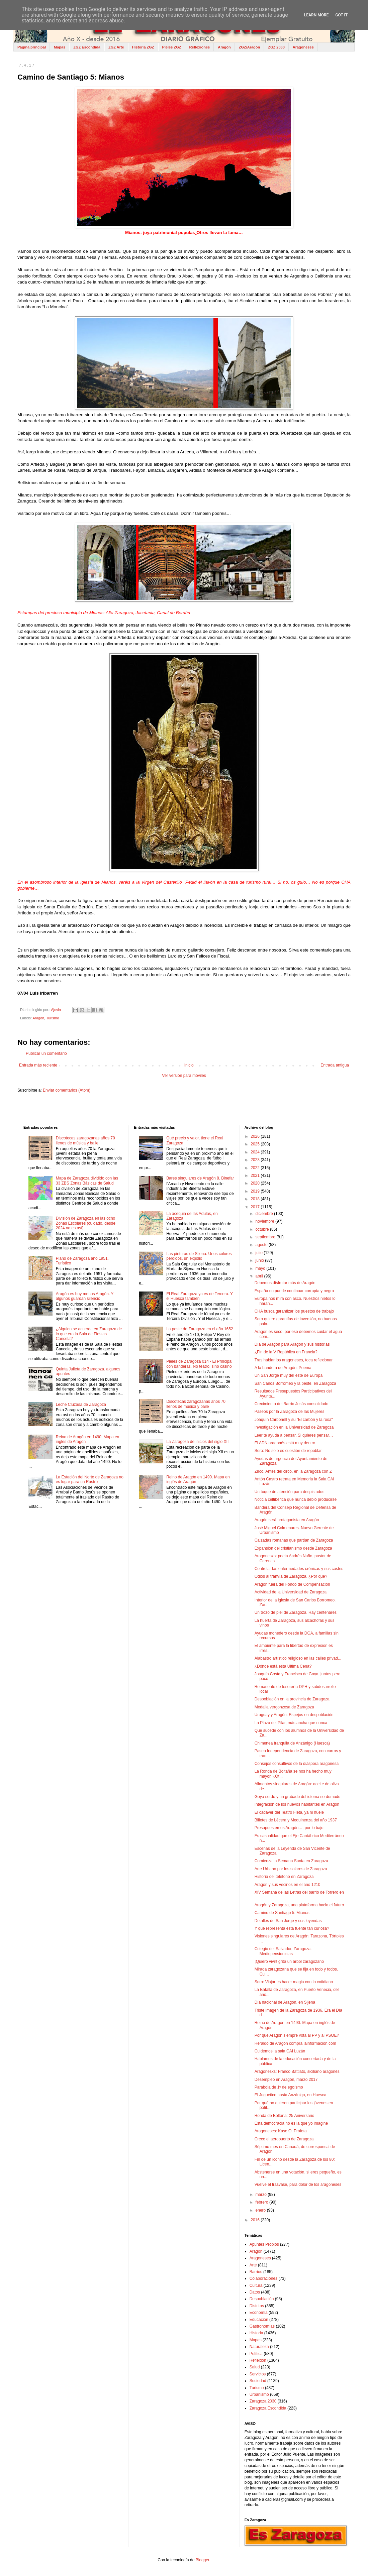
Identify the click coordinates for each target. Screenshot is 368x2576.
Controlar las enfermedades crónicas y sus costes (299, 1568)
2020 (256, 1183)
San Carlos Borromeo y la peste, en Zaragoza (295, 1383)
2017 (256, 1207)
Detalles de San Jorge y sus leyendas (288, 1920)
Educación (259, 2319)
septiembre (266, 1237)
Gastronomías (262, 2326)
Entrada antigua (334, 1065)
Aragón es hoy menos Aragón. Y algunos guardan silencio (84, 1296)
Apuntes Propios (264, 2244)
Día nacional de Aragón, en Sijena (285, 2002)
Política (256, 2353)
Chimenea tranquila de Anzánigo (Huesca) (292, 1743)
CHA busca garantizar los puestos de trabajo (294, 1311)
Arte (253, 2265)
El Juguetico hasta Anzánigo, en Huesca (291, 2095)
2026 (256, 1136)
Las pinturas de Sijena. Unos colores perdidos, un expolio (199, 1256)
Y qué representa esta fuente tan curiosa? (292, 1928)
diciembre (265, 1213)
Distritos (257, 2306)
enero (261, 2210)
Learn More (316, 15)
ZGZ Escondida (86, 47)
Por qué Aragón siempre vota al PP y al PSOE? (297, 2035)
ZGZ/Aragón (249, 47)
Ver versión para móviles (184, 1075)
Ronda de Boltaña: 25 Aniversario (284, 2115)
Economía (259, 2312)
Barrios (256, 2271)
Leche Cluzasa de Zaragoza (81, 1404)
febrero (262, 2202)
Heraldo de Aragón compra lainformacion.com (295, 2043)
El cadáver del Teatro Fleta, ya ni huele (289, 1812)
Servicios (258, 2374)
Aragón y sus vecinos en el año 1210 (287, 1884)
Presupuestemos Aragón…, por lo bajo (289, 1827)
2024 (256, 1152)
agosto (262, 1244)
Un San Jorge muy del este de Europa (289, 1375)
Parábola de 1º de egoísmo (279, 2087)
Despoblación (262, 2299)
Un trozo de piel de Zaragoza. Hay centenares (296, 1612)
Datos (255, 2292)
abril (260, 1276)
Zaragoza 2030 (263, 2401)
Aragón (224, 47)
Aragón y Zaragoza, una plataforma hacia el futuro (299, 1905)
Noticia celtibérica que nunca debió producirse (296, 1499)
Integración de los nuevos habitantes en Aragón (297, 1804)
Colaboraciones (263, 2278)
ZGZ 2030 (276, 47)
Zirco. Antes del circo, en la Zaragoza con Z (293, 1471)
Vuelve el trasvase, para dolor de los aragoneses (298, 2184)
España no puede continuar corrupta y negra (294, 1291)
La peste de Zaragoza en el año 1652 (199, 1329)
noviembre (265, 1221)
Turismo (52, 1018)
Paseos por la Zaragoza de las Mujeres (290, 1411)
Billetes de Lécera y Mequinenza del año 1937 (296, 1820)
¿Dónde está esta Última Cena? (283, 1666)
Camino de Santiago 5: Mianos (282, 1912)
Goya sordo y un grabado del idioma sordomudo (298, 1796)
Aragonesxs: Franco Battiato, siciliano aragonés (297, 2071)
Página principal (31, 47)
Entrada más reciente (38, 1065)
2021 (256, 1175)
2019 (256, 1191)
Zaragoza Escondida (268, 2408)
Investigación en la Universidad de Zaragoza (294, 1427)
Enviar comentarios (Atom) (66, 1090)
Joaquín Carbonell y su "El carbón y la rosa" (294, 1419)
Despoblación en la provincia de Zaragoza (292, 1699)
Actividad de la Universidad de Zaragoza (291, 1592)
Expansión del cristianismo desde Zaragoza (293, 1548)
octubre (263, 1229)
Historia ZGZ (143, 47)
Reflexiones (199, 47)
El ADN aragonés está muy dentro (285, 1443)
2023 (256, 1159)
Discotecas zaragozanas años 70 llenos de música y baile (85, 1140)
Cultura (256, 2285)
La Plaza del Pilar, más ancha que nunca (291, 1722)
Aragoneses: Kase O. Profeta (281, 2131)
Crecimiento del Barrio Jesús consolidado (292, 1404)
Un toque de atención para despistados (290, 1491)
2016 (256, 2220)
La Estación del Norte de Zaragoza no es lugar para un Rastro (89, 1479)
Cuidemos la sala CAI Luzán (280, 2051)
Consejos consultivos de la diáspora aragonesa (297, 1763)
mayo (261, 1268)
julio (260, 1252)
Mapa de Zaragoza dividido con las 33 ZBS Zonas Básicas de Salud (87, 1180)
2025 (256, 1144)
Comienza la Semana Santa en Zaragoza (291, 1861)
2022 (256, 1167)
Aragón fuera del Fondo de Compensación (292, 1584)
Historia (256, 2333)
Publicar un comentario (46, 1053)
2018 (256, 1199)
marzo (262, 2194)
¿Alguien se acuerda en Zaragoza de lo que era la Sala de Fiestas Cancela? (89, 1334)
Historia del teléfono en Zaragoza (284, 1876)
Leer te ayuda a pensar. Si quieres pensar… (294, 1435)
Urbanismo (259, 2394)
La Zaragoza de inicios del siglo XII (197, 1441)
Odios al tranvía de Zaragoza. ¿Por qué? (291, 1576)
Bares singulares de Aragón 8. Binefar (200, 1178)
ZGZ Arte (116, 47)
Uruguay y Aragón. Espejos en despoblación (294, 1714)
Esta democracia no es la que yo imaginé (291, 2123)
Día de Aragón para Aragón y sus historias (292, 1344)
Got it (341, 15)
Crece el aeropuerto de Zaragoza (284, 2139)
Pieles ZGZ (171, 47)
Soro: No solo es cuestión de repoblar (288, 1450)
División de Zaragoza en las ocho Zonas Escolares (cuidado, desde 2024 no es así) (85, 1223)
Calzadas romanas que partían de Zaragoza (294, 1540)
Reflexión (258, 2360)
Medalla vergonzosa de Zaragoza (284, 1707)
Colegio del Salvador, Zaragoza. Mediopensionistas (283, 1951)
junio (260, 1260)
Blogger (202, 2560)
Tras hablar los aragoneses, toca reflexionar (294, 1360)
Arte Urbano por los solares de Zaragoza (291, 1869)
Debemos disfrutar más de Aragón (285, 1282)
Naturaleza (259, 2346)
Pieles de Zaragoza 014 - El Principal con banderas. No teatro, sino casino (199, 1363)
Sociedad (258, 2380)
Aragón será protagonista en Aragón (287, 1520)
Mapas (59, 47)
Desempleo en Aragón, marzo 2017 (286, 2079)
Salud (255, 2367)
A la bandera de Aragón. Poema (283, 1367)
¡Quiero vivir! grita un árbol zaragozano (289, 1961)
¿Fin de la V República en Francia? (286, 1352)
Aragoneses (303, 47)
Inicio (189, 1065)
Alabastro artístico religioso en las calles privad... (298, 1658)
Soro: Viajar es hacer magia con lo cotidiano (294, 1982)
